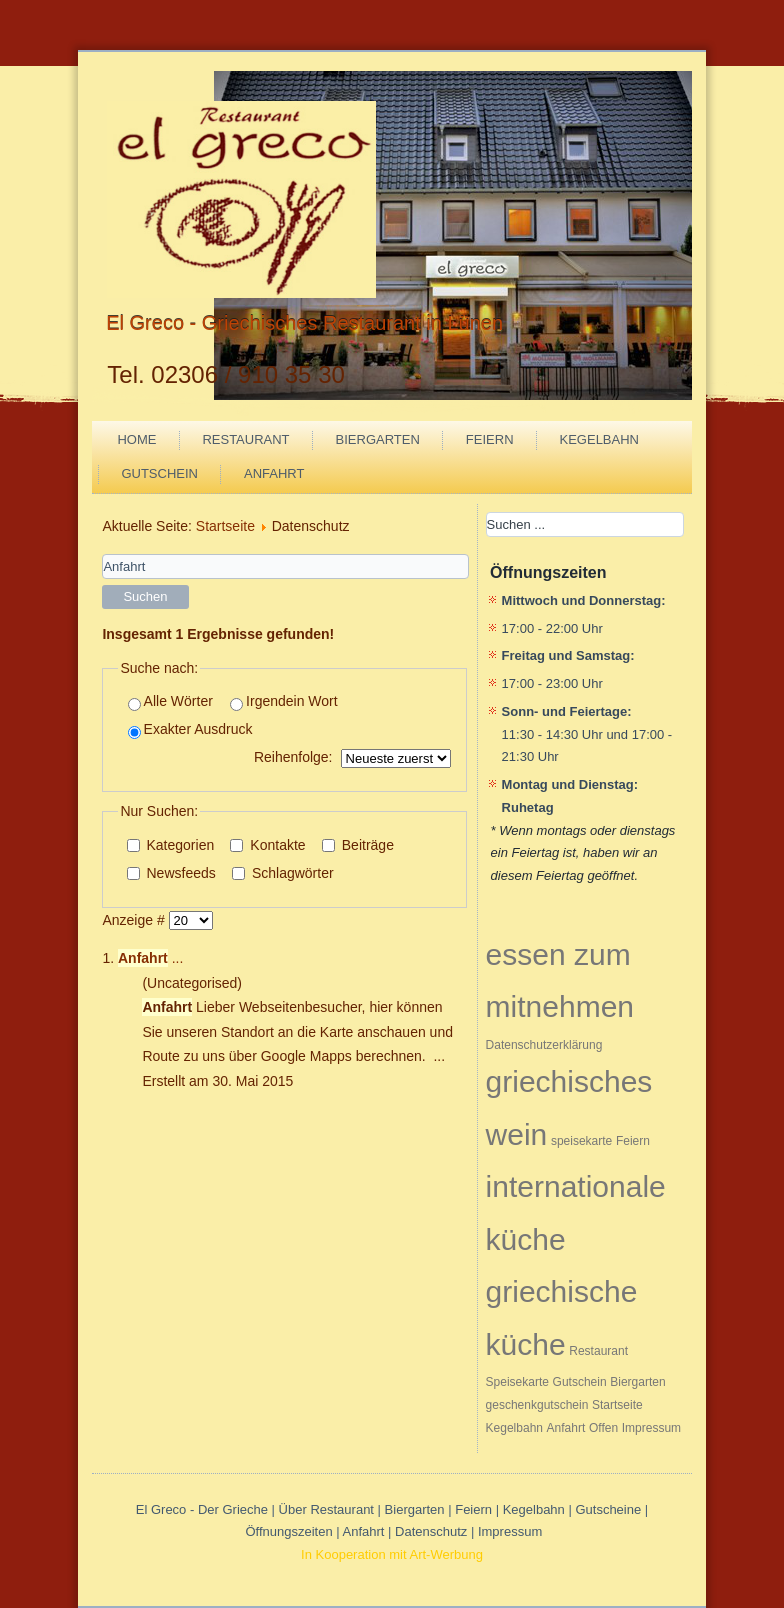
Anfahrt (274, 473)
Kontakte (267, 845)
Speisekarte (517, 1382)
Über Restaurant (326, 1509)
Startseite (225, 526)
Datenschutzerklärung (544, 1045)
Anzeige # (135, 920)
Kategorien (171, 845)
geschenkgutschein (537, 1405)
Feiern (490, 439)
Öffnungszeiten (288, 1531)
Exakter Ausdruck (190, 729)
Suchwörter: (102, 554)
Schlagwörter (283, 873)
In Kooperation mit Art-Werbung (392, 1554)
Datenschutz (433, 1531)
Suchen (145, 596)
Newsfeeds (171, 873)
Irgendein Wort (284, 701)
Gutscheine (608, 1509)
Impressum (651, 1428)
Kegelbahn (599, 439)
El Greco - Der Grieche (202, 1509)
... (150, 958)
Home (136, 439)
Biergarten (378, 439)
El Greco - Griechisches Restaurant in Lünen (304, 323)
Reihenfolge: (293, 757)
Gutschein (159, 473)
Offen (603, 1428)
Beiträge (358, 845)
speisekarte (581, 1141)
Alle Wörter (170, 701)
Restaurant (245, 439)
